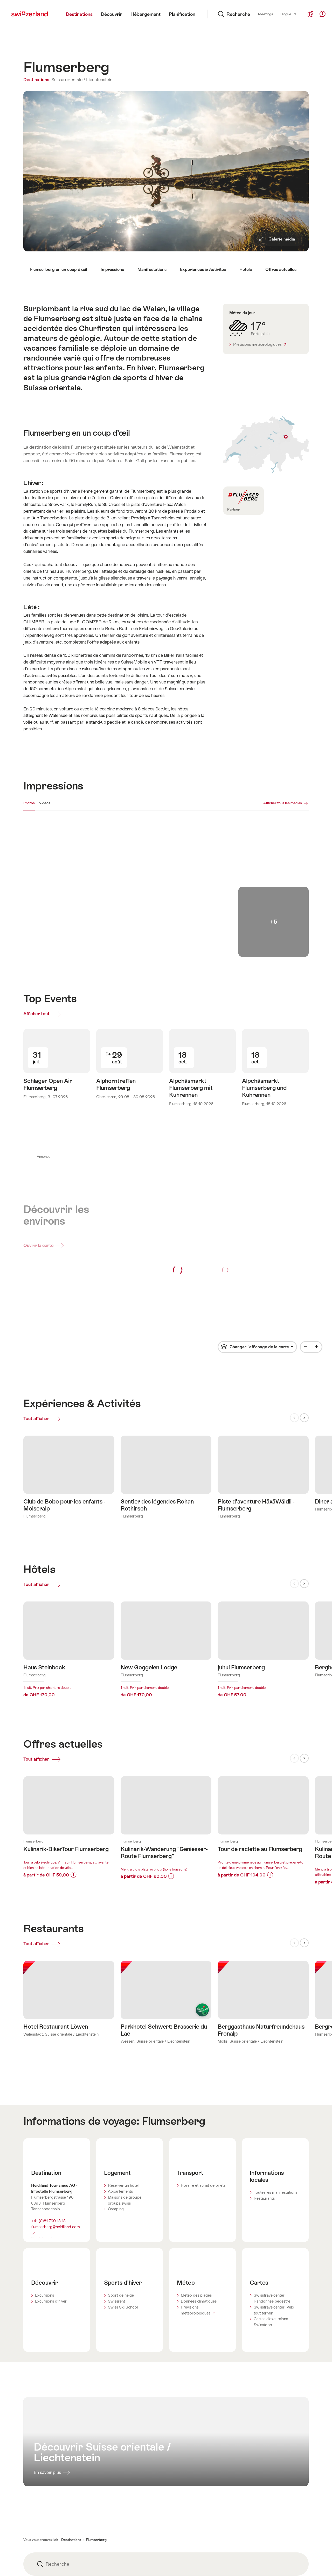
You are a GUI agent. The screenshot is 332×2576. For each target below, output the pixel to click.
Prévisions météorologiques (259, 344)
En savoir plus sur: (68, 1737)
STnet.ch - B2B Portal (139, 2531)
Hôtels (245, 269)
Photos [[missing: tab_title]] (29, 803)
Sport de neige (121, 2211)
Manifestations (152, 269)
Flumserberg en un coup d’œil (58, 269)
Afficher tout (44, 942)
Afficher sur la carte (266, 445)
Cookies (30, 2551)
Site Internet (44, 2154)
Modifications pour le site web (244, 2531)
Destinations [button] (71, 2456)
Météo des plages (196, 2211)
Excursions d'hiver (51, 2217)
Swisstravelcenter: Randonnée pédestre (272, 2214)
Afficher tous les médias (282, 803)
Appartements (120, 2107)
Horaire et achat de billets (203, 2101)
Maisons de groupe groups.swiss (124, 2116)
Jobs (125, 2541)
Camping (116, 2124)
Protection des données (44, 2541)
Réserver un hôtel (123, 2101)
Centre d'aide (229, 2551)
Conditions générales (41, 2531)
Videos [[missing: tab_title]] (44, 803)
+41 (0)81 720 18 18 (48, 2136)
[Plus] (316, 1276)
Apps (125, 2561)
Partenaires (131, 2551)
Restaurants (264, 2114)
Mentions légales (37, 2561)
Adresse (225, 2541)
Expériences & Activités (203, 269)
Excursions (44, 2211)
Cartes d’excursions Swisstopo (271, 2237)
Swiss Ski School (123, 2223)
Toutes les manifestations (275, 2108)
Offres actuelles (280, 269)
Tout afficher (52, 1347)
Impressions (112, 269)
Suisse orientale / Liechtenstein (81, 79)
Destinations (36, 79)
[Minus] (306, 1276)
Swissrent (116, 2217)
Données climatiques (199, 2217)
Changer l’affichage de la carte (258, 1274)
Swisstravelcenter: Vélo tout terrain (274, 2226)
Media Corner (230, 2561)
